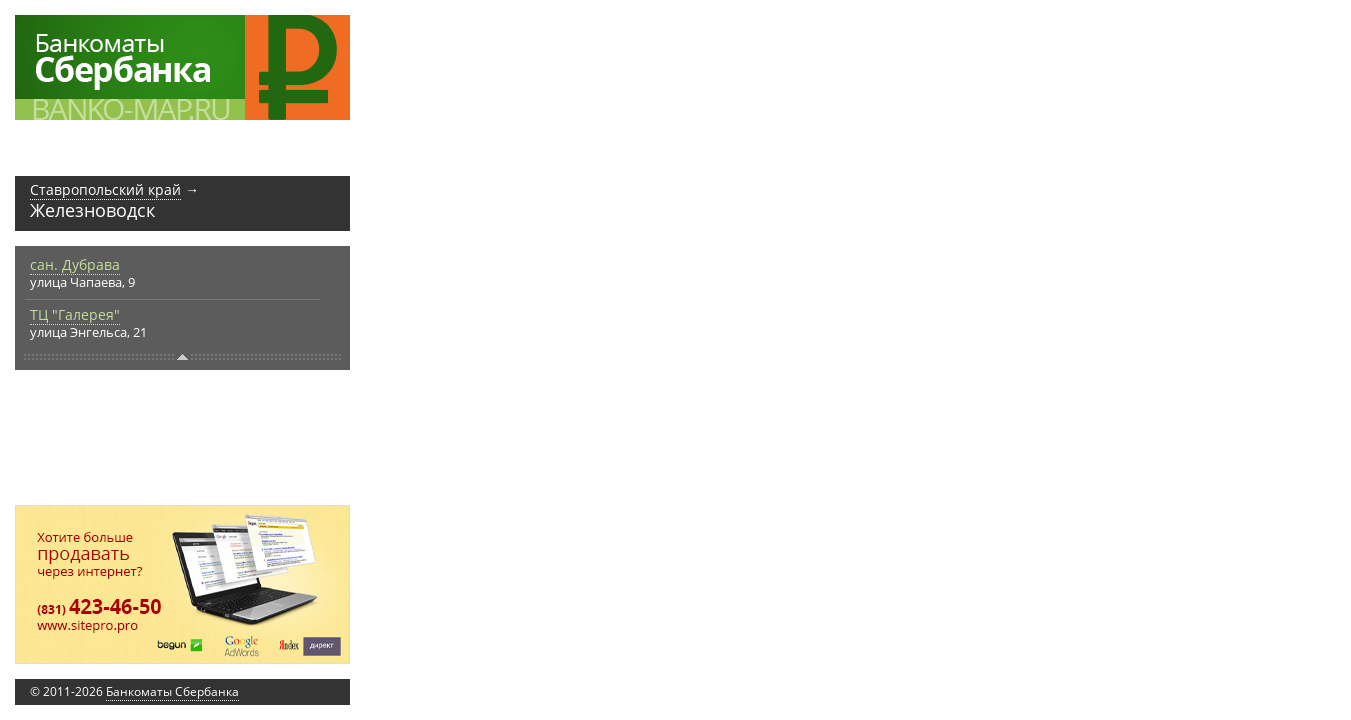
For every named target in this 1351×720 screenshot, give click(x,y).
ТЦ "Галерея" (75, 314)
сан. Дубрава (75, 264)
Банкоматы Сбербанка (172, 691)
